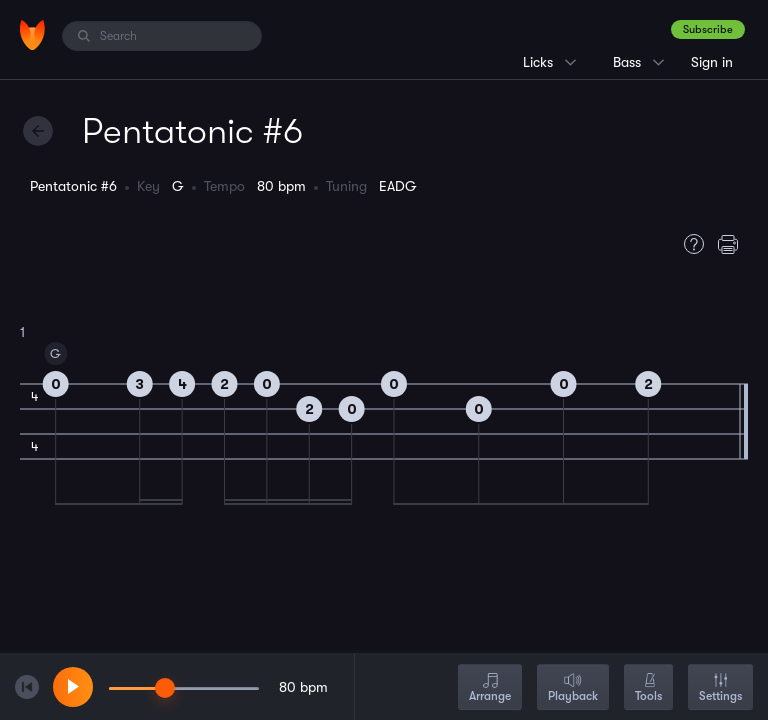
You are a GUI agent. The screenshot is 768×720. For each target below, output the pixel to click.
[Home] (32, 35)
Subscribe (708, 29)
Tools (648, 688)
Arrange (490, 688)
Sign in (712, 62)
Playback (573, 688)
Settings (720, 688)
